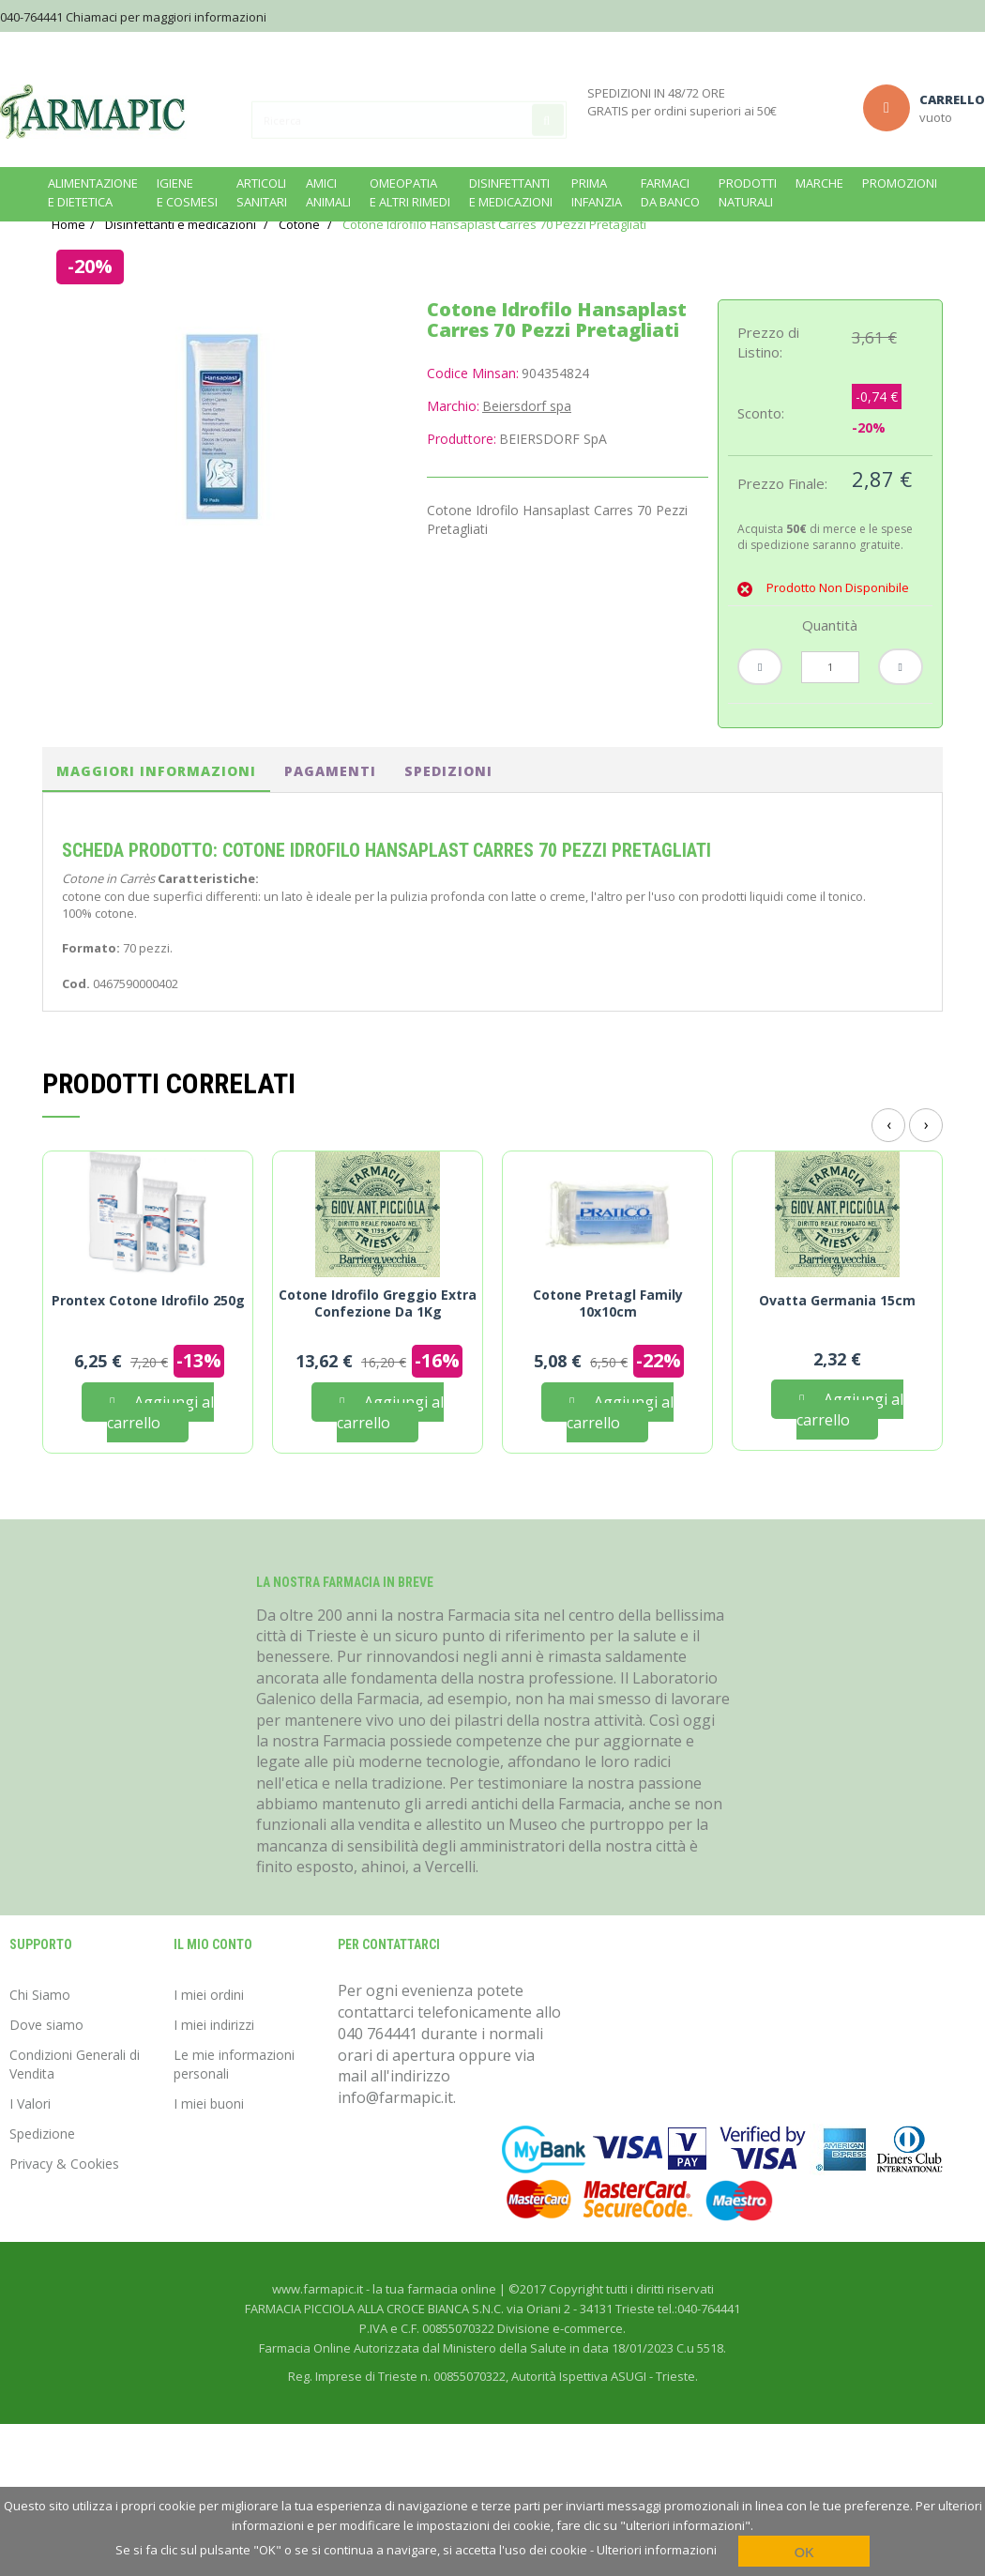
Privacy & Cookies (64, 2189)
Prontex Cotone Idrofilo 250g (148, 1326)
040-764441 (31, 16)
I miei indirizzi (214, 2050)
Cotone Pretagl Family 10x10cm (608, 1329)
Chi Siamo (39, 2020)
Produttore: (461, 464)
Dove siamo (46, 2050)
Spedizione (42, 2159)
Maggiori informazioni (156, 796)
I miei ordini (209, 2020)
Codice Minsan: (473, 398)
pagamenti (330, 796)
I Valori (30, 2129)
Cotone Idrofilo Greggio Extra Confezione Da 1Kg (378, 1329)
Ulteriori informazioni (657, 2549)
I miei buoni (209, 2129)
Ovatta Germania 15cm (837, 1326)
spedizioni (448, 796)
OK (804, 2552)
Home (68, 249)
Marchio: (453, 431)
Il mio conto (213, 1969)
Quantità (829, 650)
